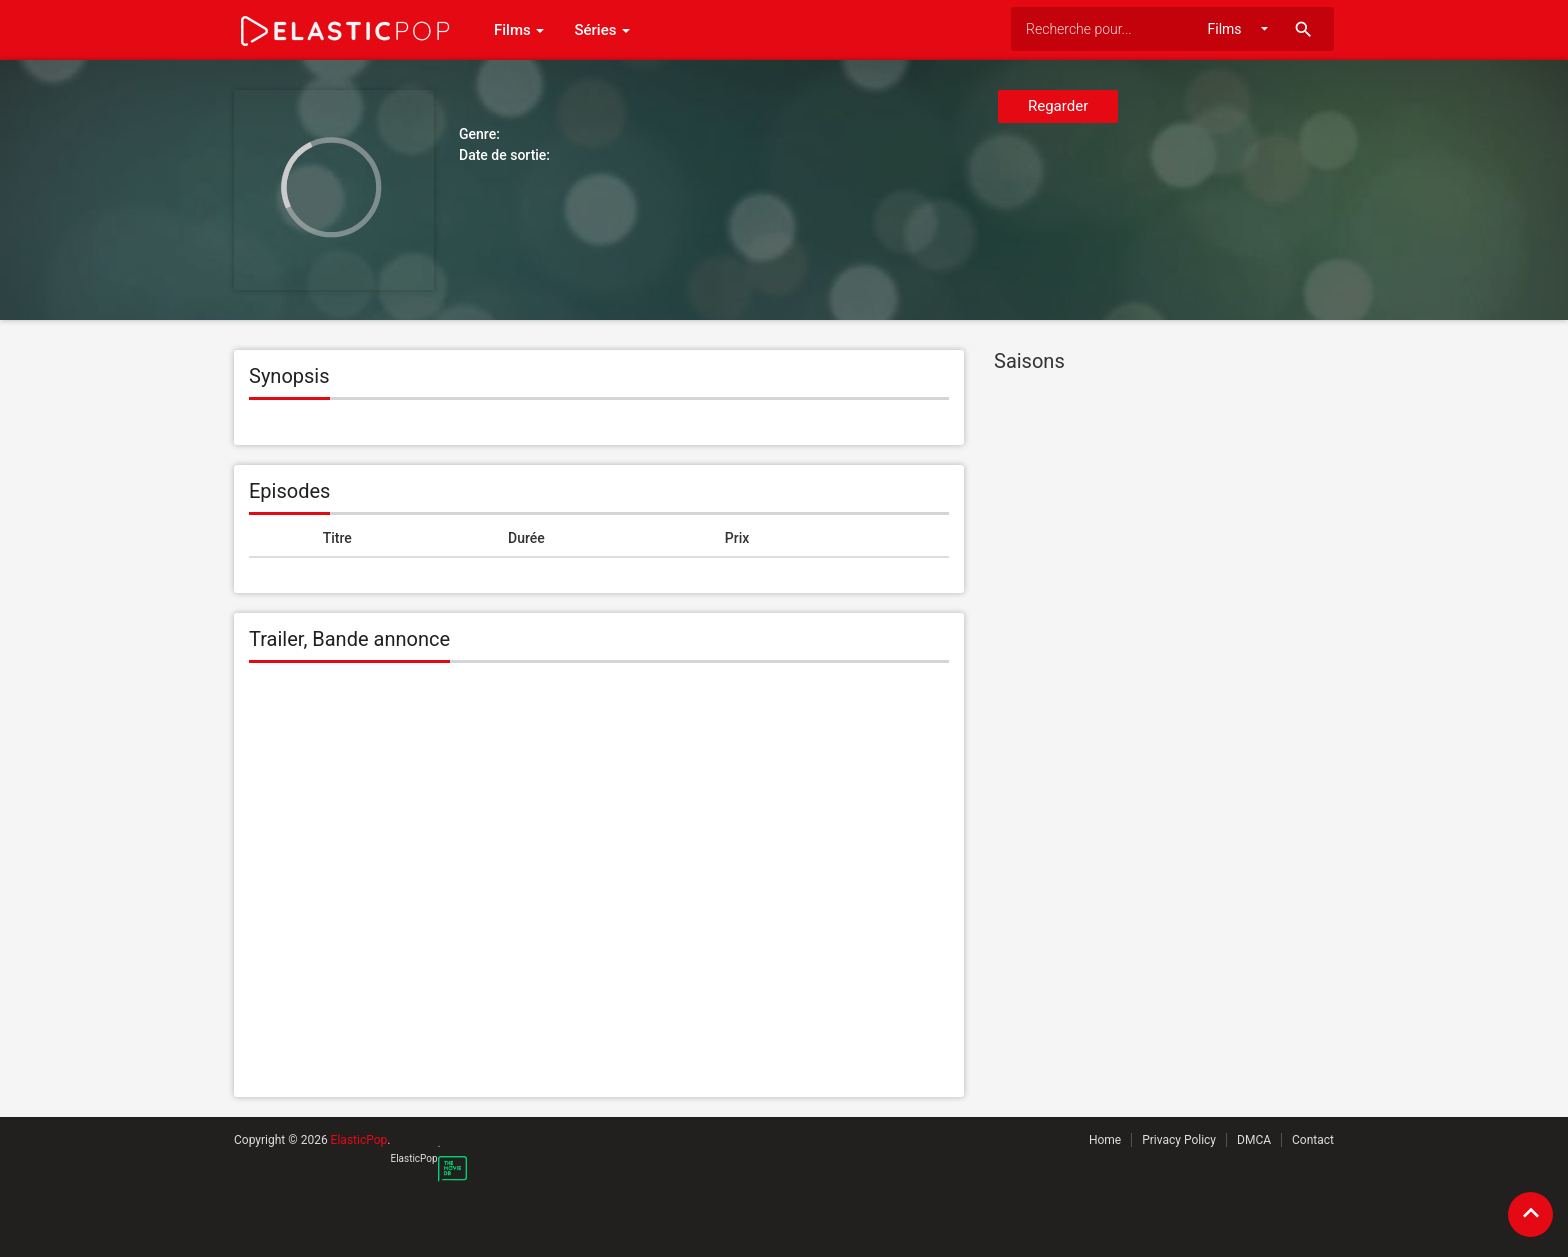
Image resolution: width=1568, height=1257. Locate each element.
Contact (1313, 1140)
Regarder (1058, 106)
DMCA (1254, 1140)
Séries (602, 30)
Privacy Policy (1179, 1140)
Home (1105, 1140)
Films (519, 30)
